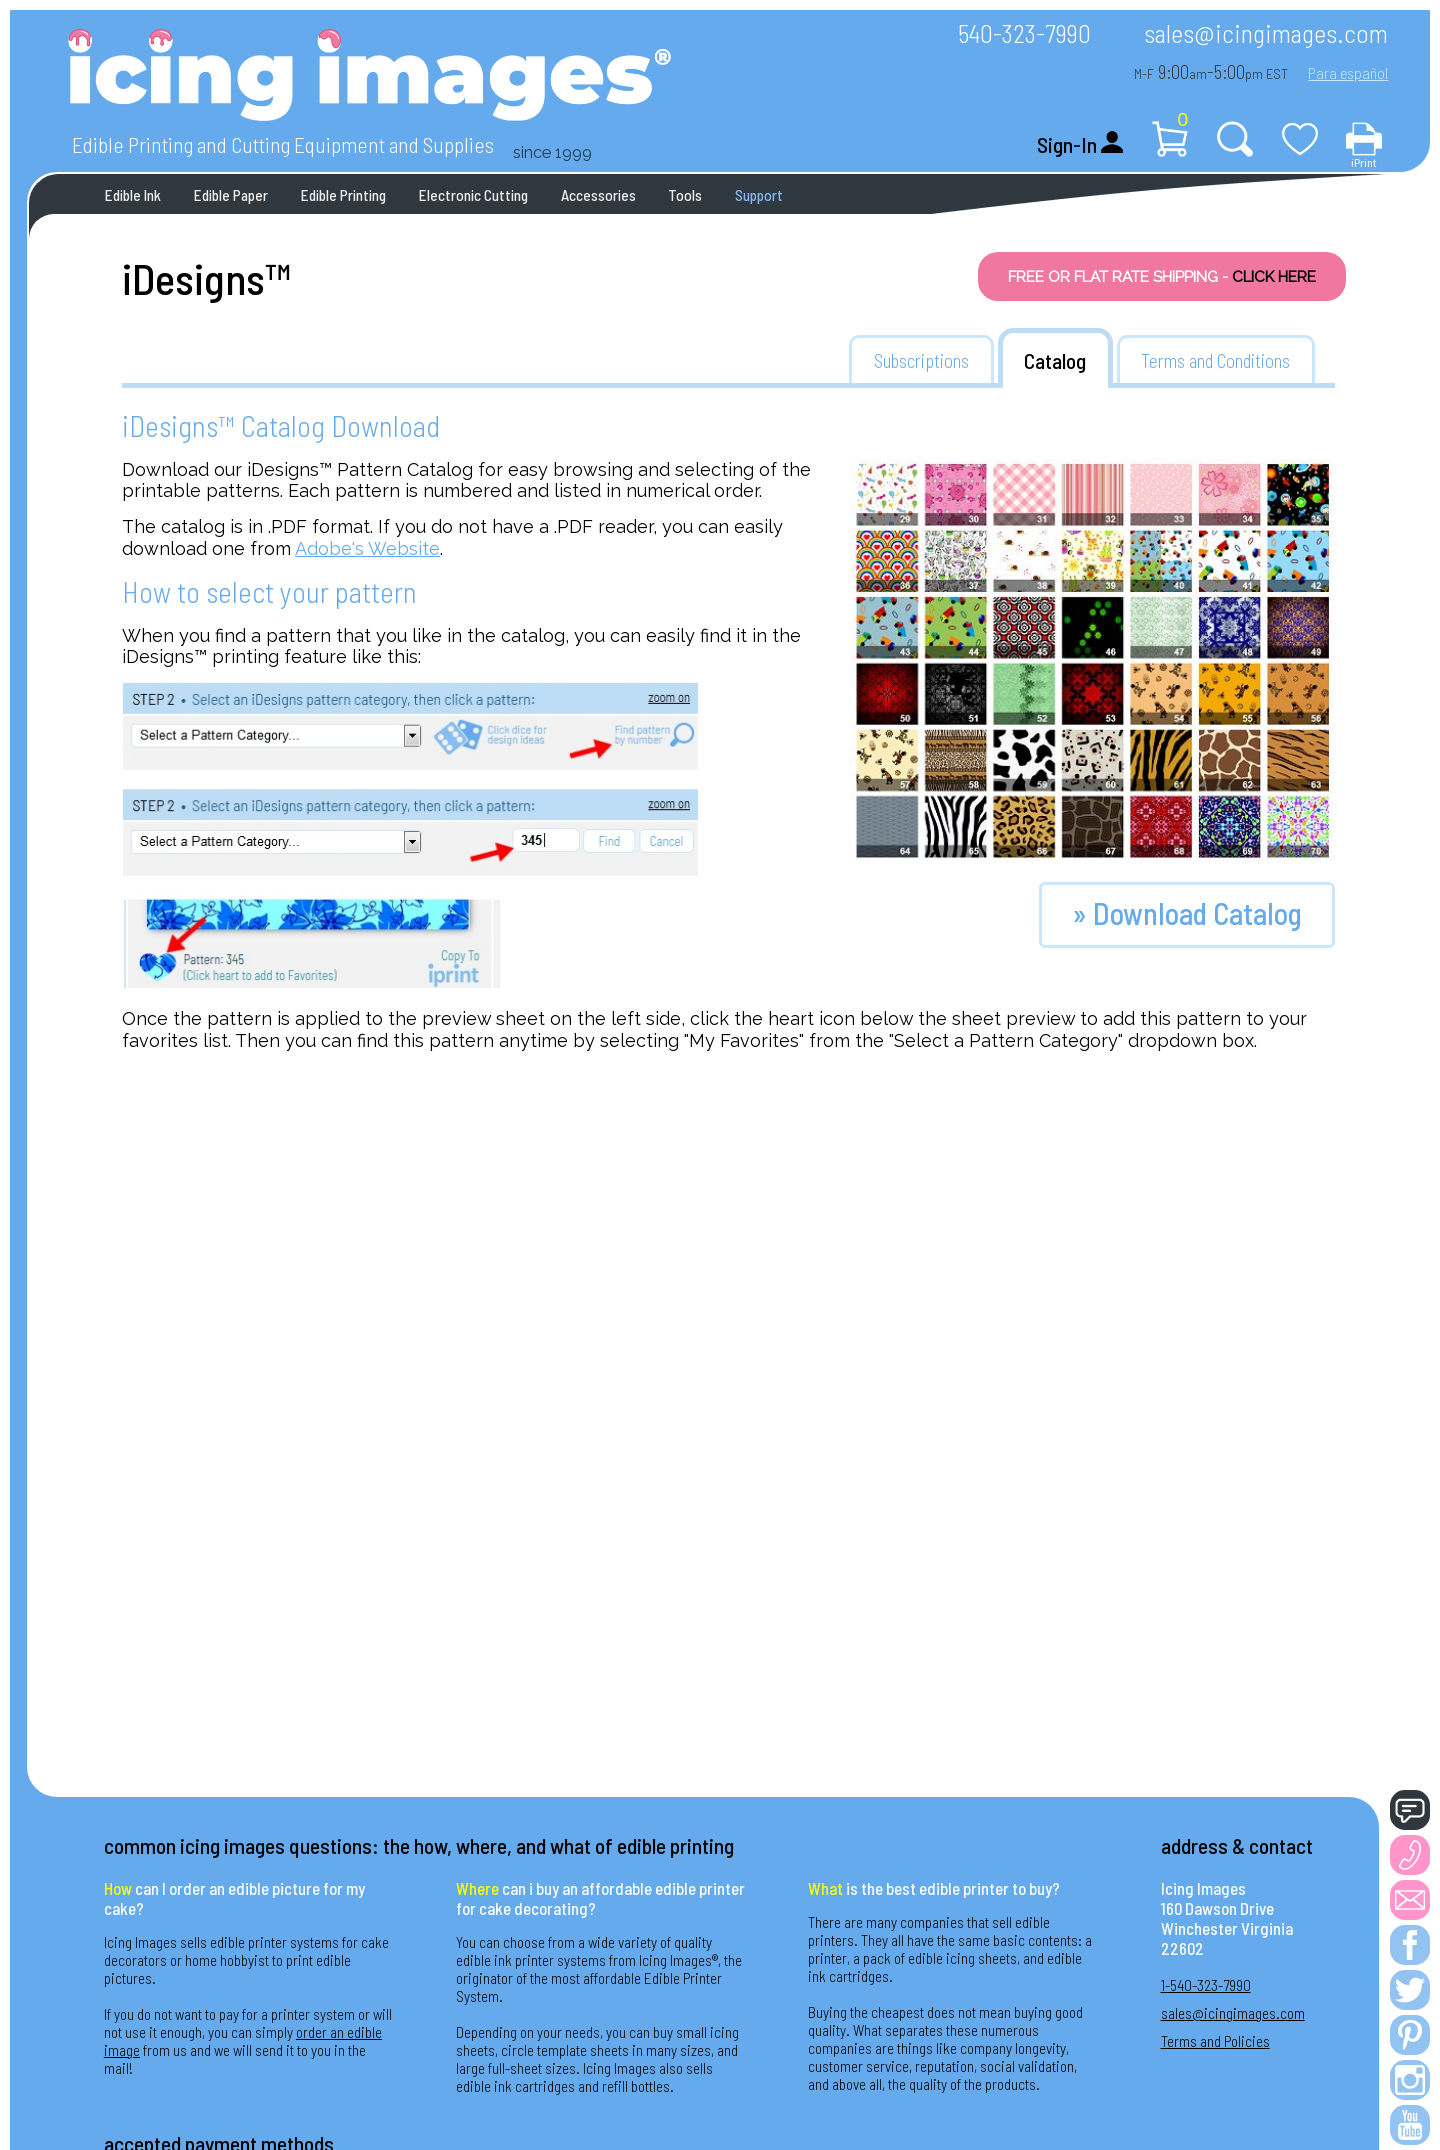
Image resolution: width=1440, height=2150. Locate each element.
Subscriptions (921, 360)
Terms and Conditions (1215, 360)
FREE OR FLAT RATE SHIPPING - (1162, 277)
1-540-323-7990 (1206, 1985)
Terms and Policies (1215, 2041)
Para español (1348, 72)
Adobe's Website (367, 548)
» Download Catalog (1187, 913)
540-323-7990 (1024, 32)
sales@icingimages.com (1266, 32)
